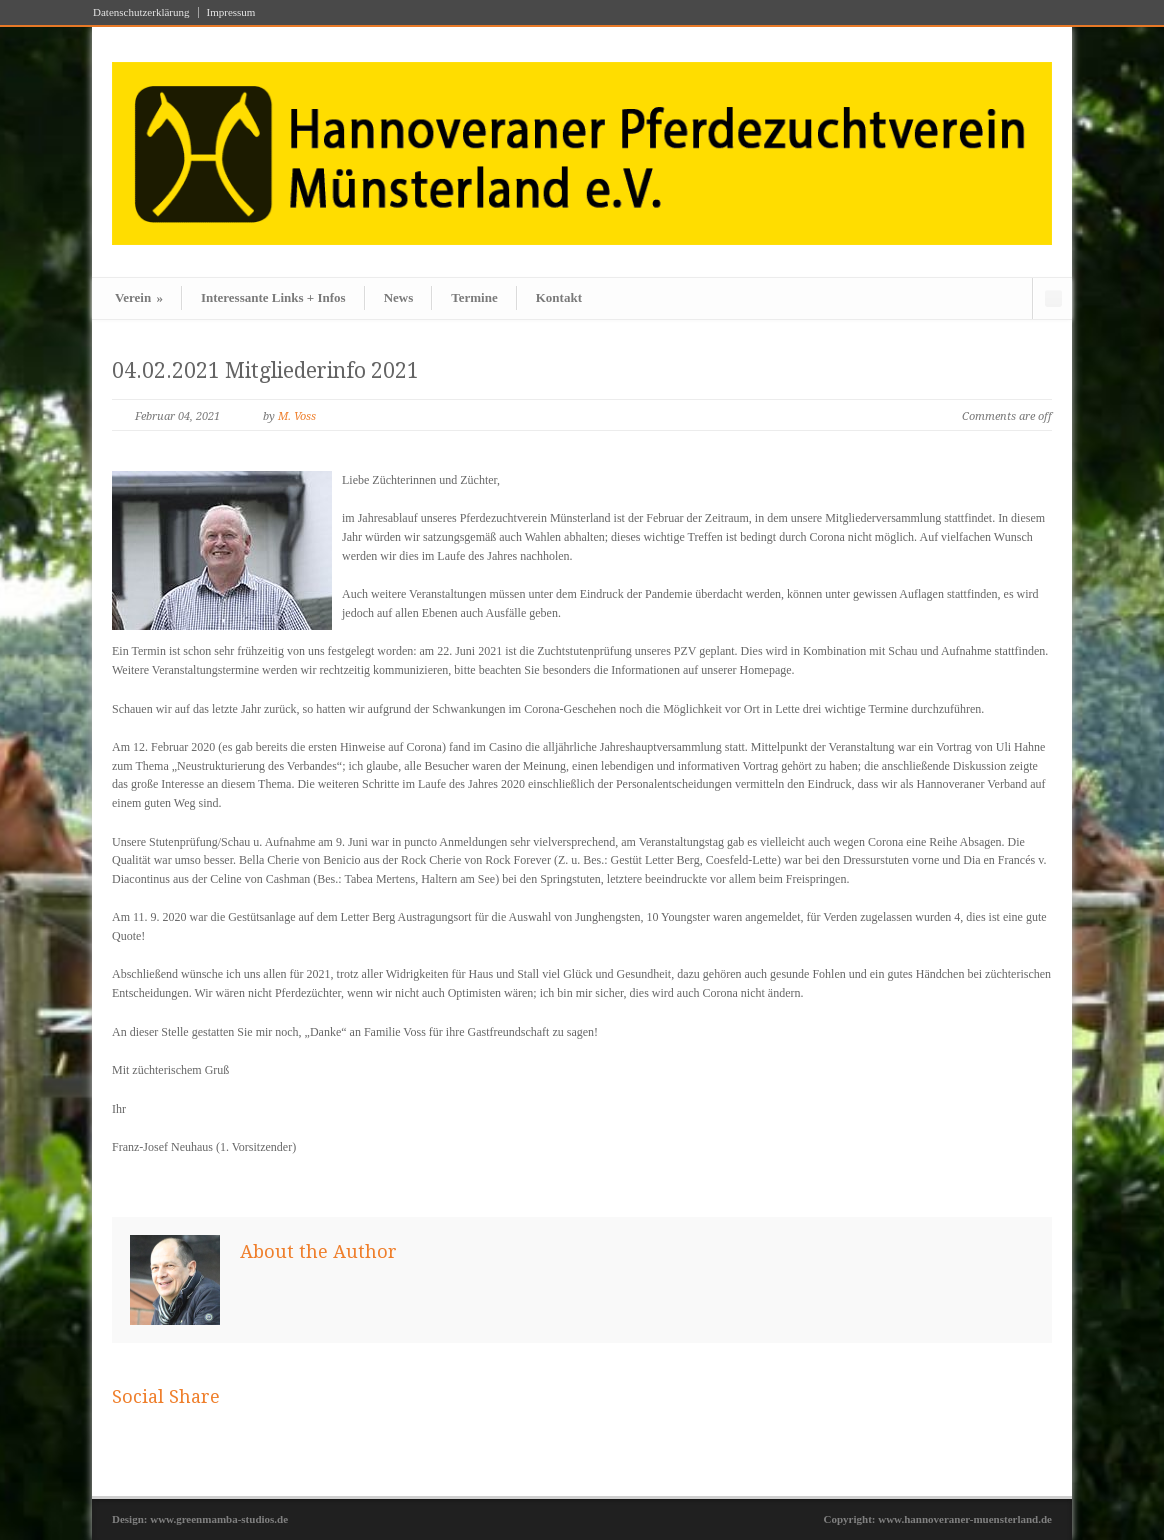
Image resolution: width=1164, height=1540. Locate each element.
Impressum (231, 12)
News (399, 297)
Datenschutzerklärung (141, 12)
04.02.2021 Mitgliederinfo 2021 (265, 370)
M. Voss (297, 416)
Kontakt (559, 297)
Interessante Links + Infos (273, 297)
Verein (139, 297)
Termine (474, 297)
